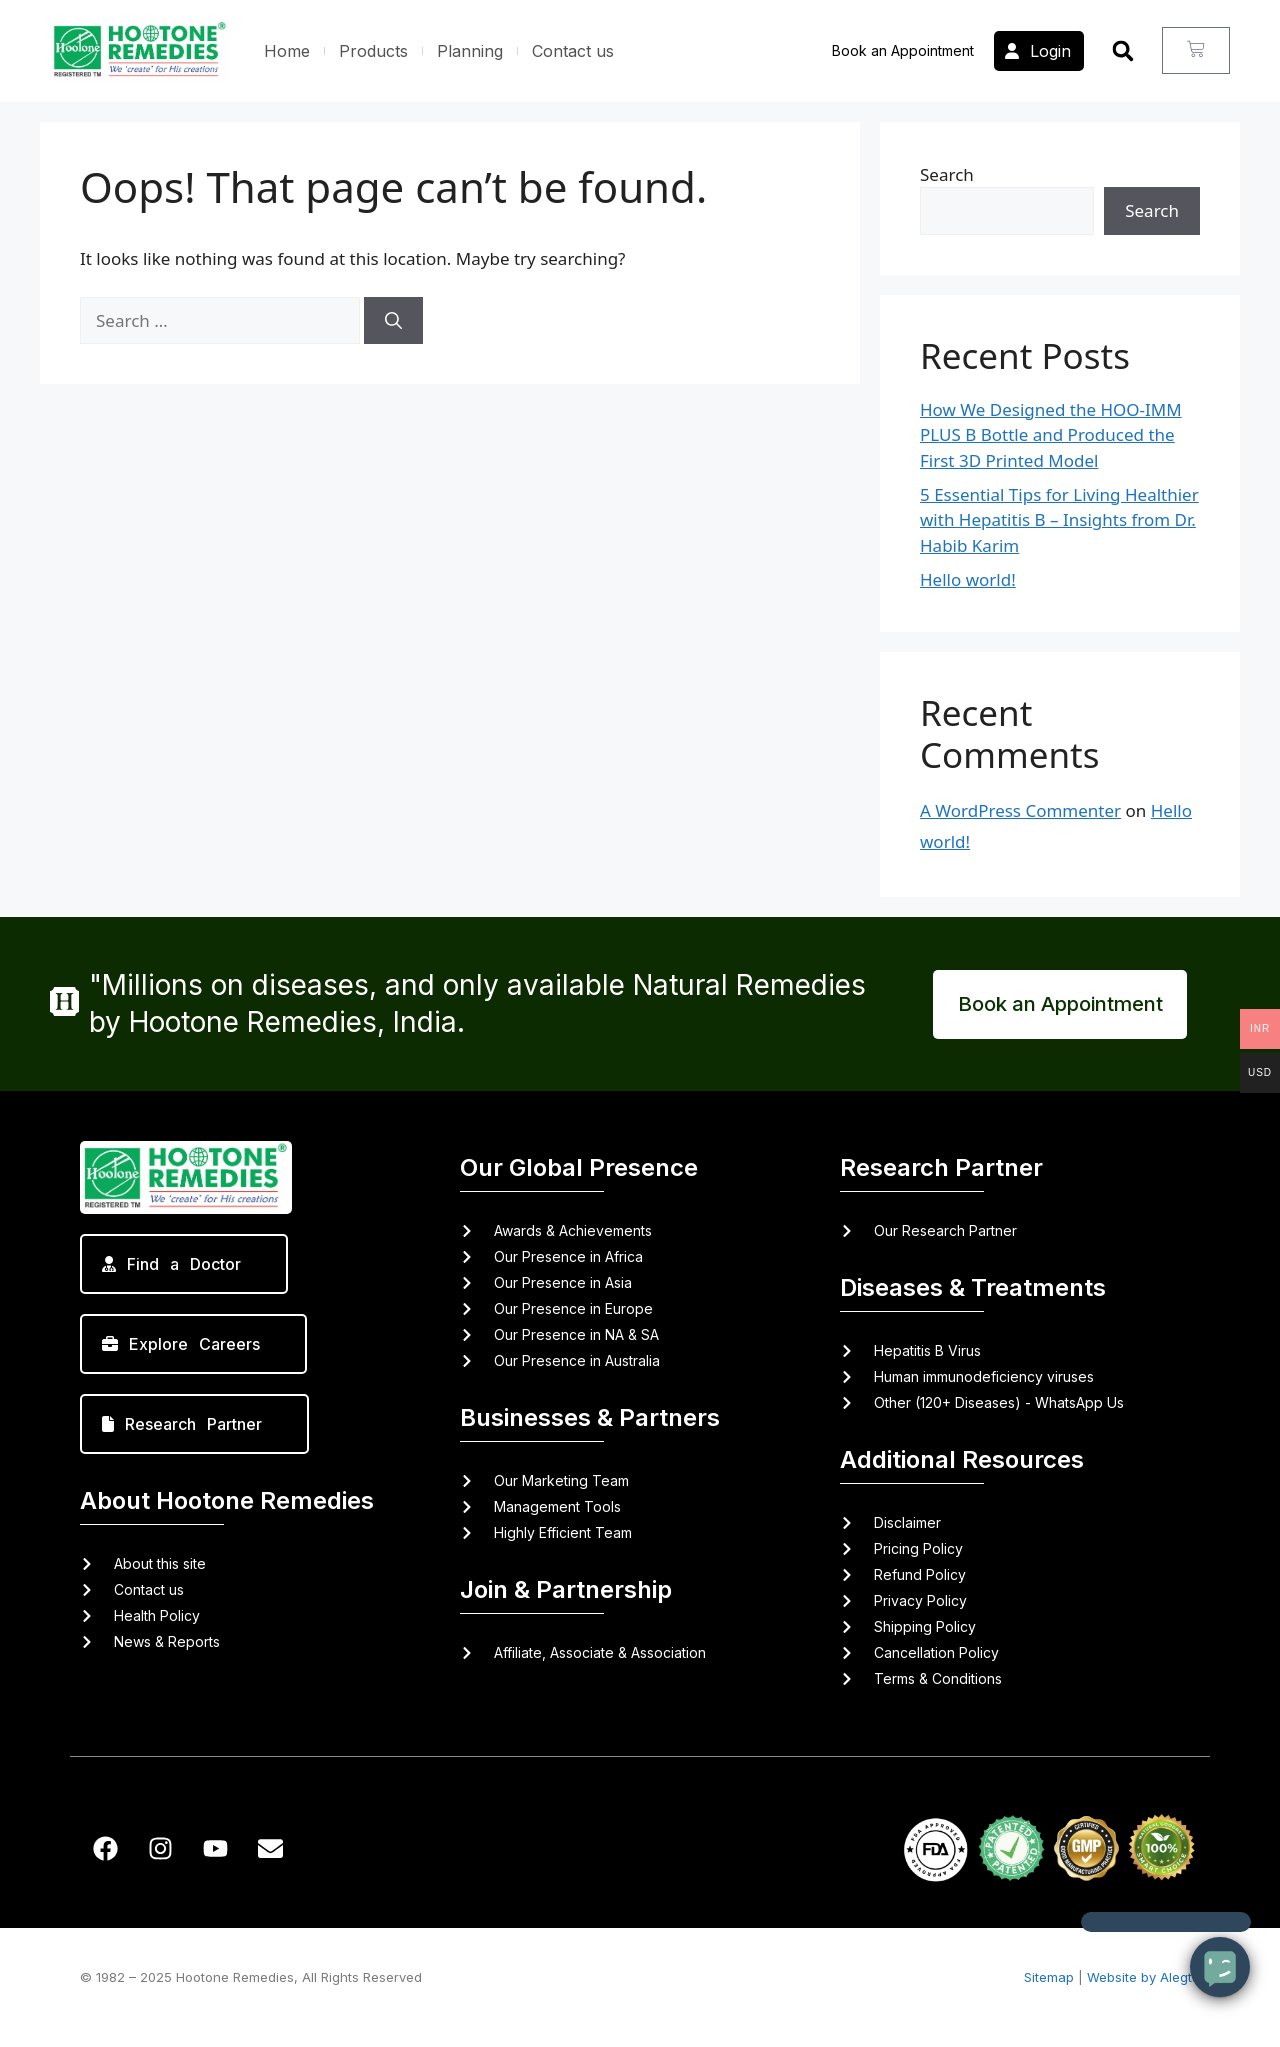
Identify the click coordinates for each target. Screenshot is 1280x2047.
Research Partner (941, 1167)
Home (287, 51)
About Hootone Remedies (227, 1500)
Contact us (573, 51)
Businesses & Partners (590, 1417)
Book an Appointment (903, 50)
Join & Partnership (566, 1589)
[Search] (393, 321)
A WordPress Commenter (1020, 810)
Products (373, 51)
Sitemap (1049, 1977)
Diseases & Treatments (973, 1287)
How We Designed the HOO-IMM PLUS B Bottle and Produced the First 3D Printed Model (1051, 435)
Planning (470, 51)
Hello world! (968, 579)
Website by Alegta (1143, 1977)
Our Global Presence (579, 1167)
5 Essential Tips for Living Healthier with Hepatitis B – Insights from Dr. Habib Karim (1059, 520)
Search (947, 174)
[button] (1123, 51)
